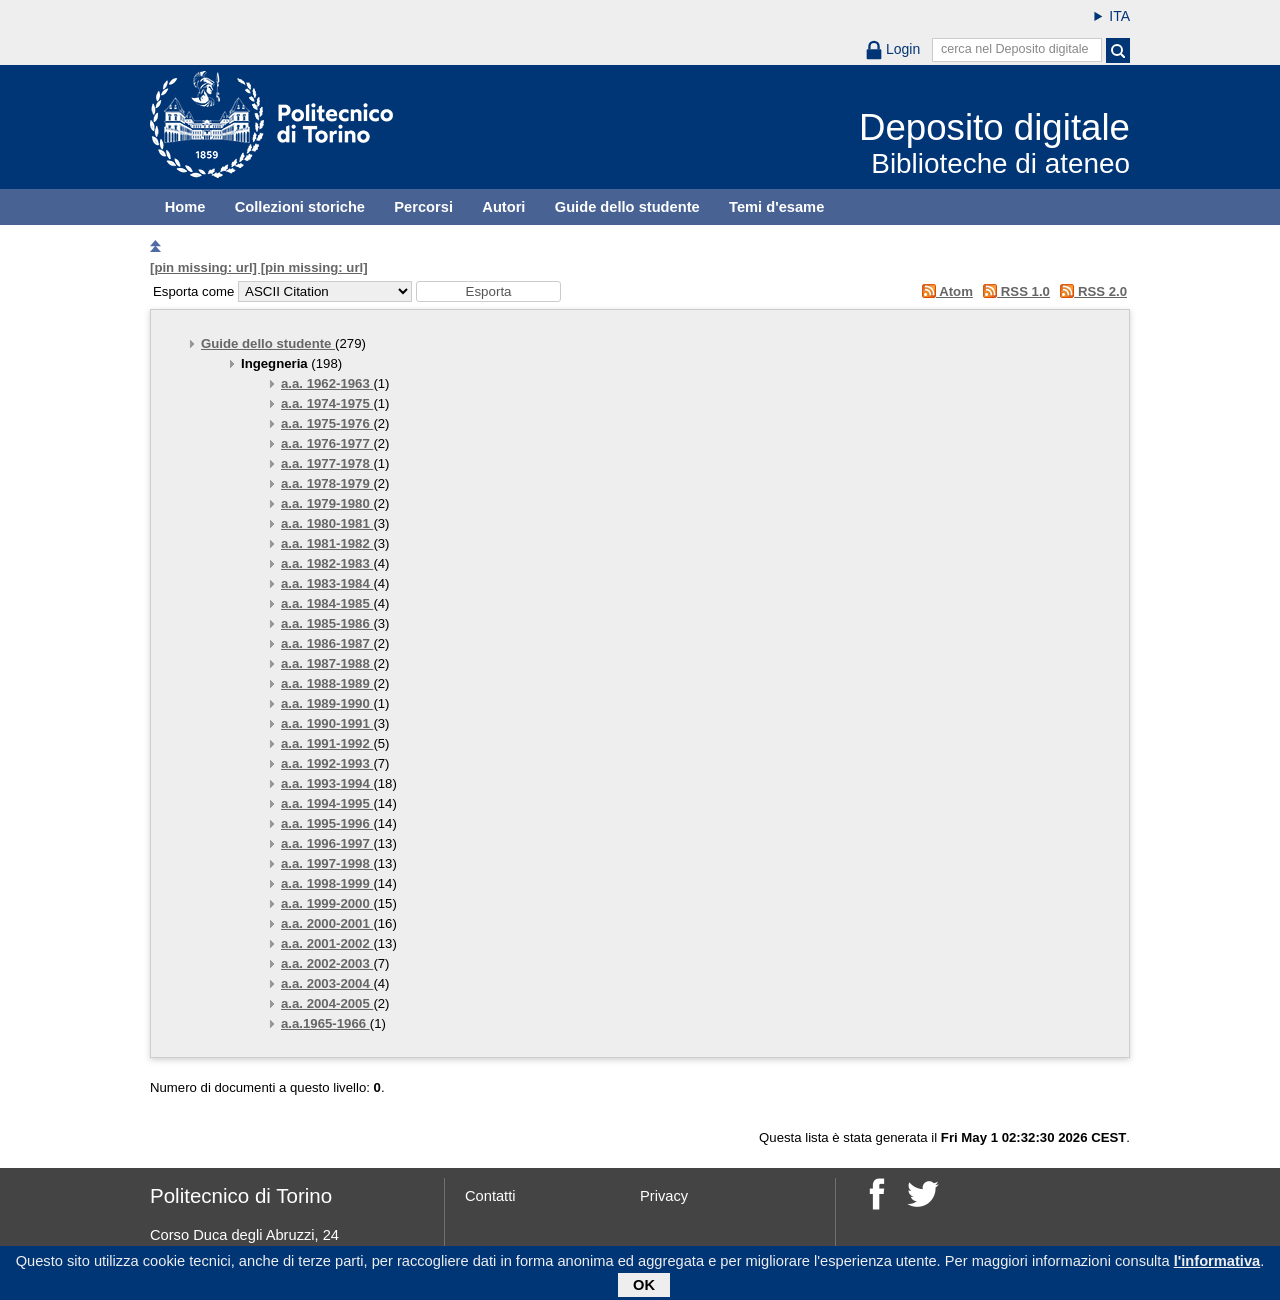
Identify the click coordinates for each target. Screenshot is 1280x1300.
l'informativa (1217, 1265)
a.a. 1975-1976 (327, 423)
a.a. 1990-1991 (327, 723)
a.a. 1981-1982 (327, 543)
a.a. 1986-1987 (327, 643)
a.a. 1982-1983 (327, 563)
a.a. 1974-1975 (327, 403)
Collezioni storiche (300, 207)
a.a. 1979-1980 (327, 503)
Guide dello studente (627, 207)
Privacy (664, 1196)
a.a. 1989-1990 (327, 703)
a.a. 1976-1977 (327, 443)
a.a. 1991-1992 (327, 743)
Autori (503, 207)
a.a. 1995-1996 (327, 823)
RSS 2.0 (1090, 291)
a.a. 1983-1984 (327, 583)
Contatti (490, 1196)
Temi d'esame (776, 207)
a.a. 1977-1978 (327, 463)
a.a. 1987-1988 (327, 663)
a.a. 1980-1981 (327, 523)
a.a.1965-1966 (325, 1023)
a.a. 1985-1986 (327, 623)
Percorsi (423, 207)
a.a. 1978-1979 (327, 483)
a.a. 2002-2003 (327, 963)
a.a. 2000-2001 (327, 923)
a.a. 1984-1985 (327, 603)
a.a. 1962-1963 (327, 383)
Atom (943, 291)
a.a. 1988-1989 (327, 683)
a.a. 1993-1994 (327, 783)
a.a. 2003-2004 (327, 983)
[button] (488, 291)
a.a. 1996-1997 (327, 843)
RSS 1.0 (1013, 291)
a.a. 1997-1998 (327, 863)
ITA (1119, 16)
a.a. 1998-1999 (327, 883)
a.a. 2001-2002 (327, 943)
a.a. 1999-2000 (327, 903)
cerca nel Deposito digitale (1015, 49)
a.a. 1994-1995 (327, 803)
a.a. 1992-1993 (327, 763)
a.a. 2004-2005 (327, 1003)
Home (185, 207)
